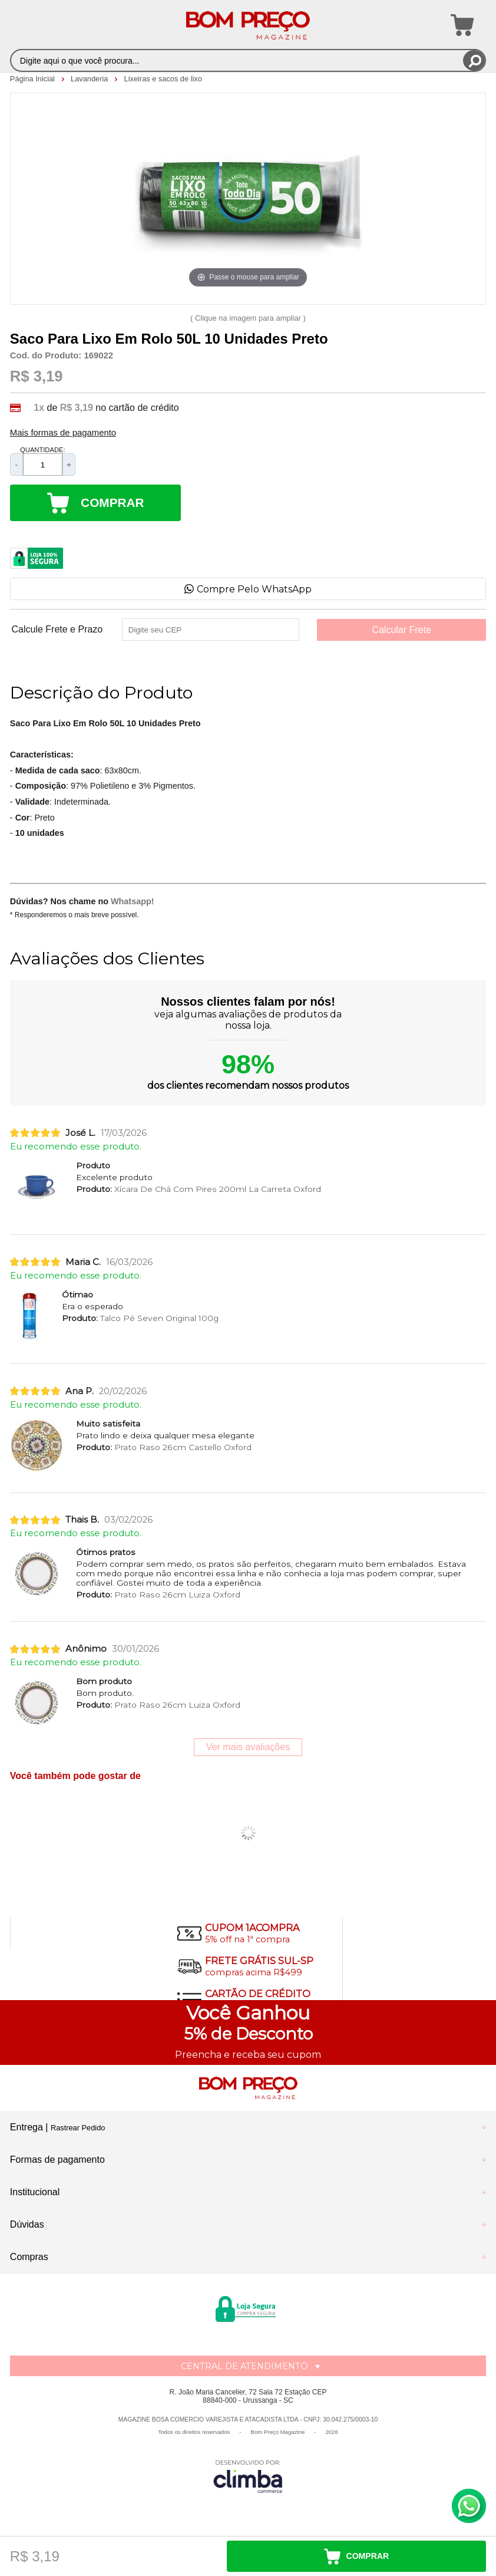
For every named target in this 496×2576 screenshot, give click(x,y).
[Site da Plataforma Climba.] (248, 2476)
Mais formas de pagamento (63, 432)
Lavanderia (90, 78)
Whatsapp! (132, 901)
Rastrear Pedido (78, 2127)
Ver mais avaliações (248, 1747)
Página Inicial (33, 78)
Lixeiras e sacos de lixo (163, 78)
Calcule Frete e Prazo (56, 629)
